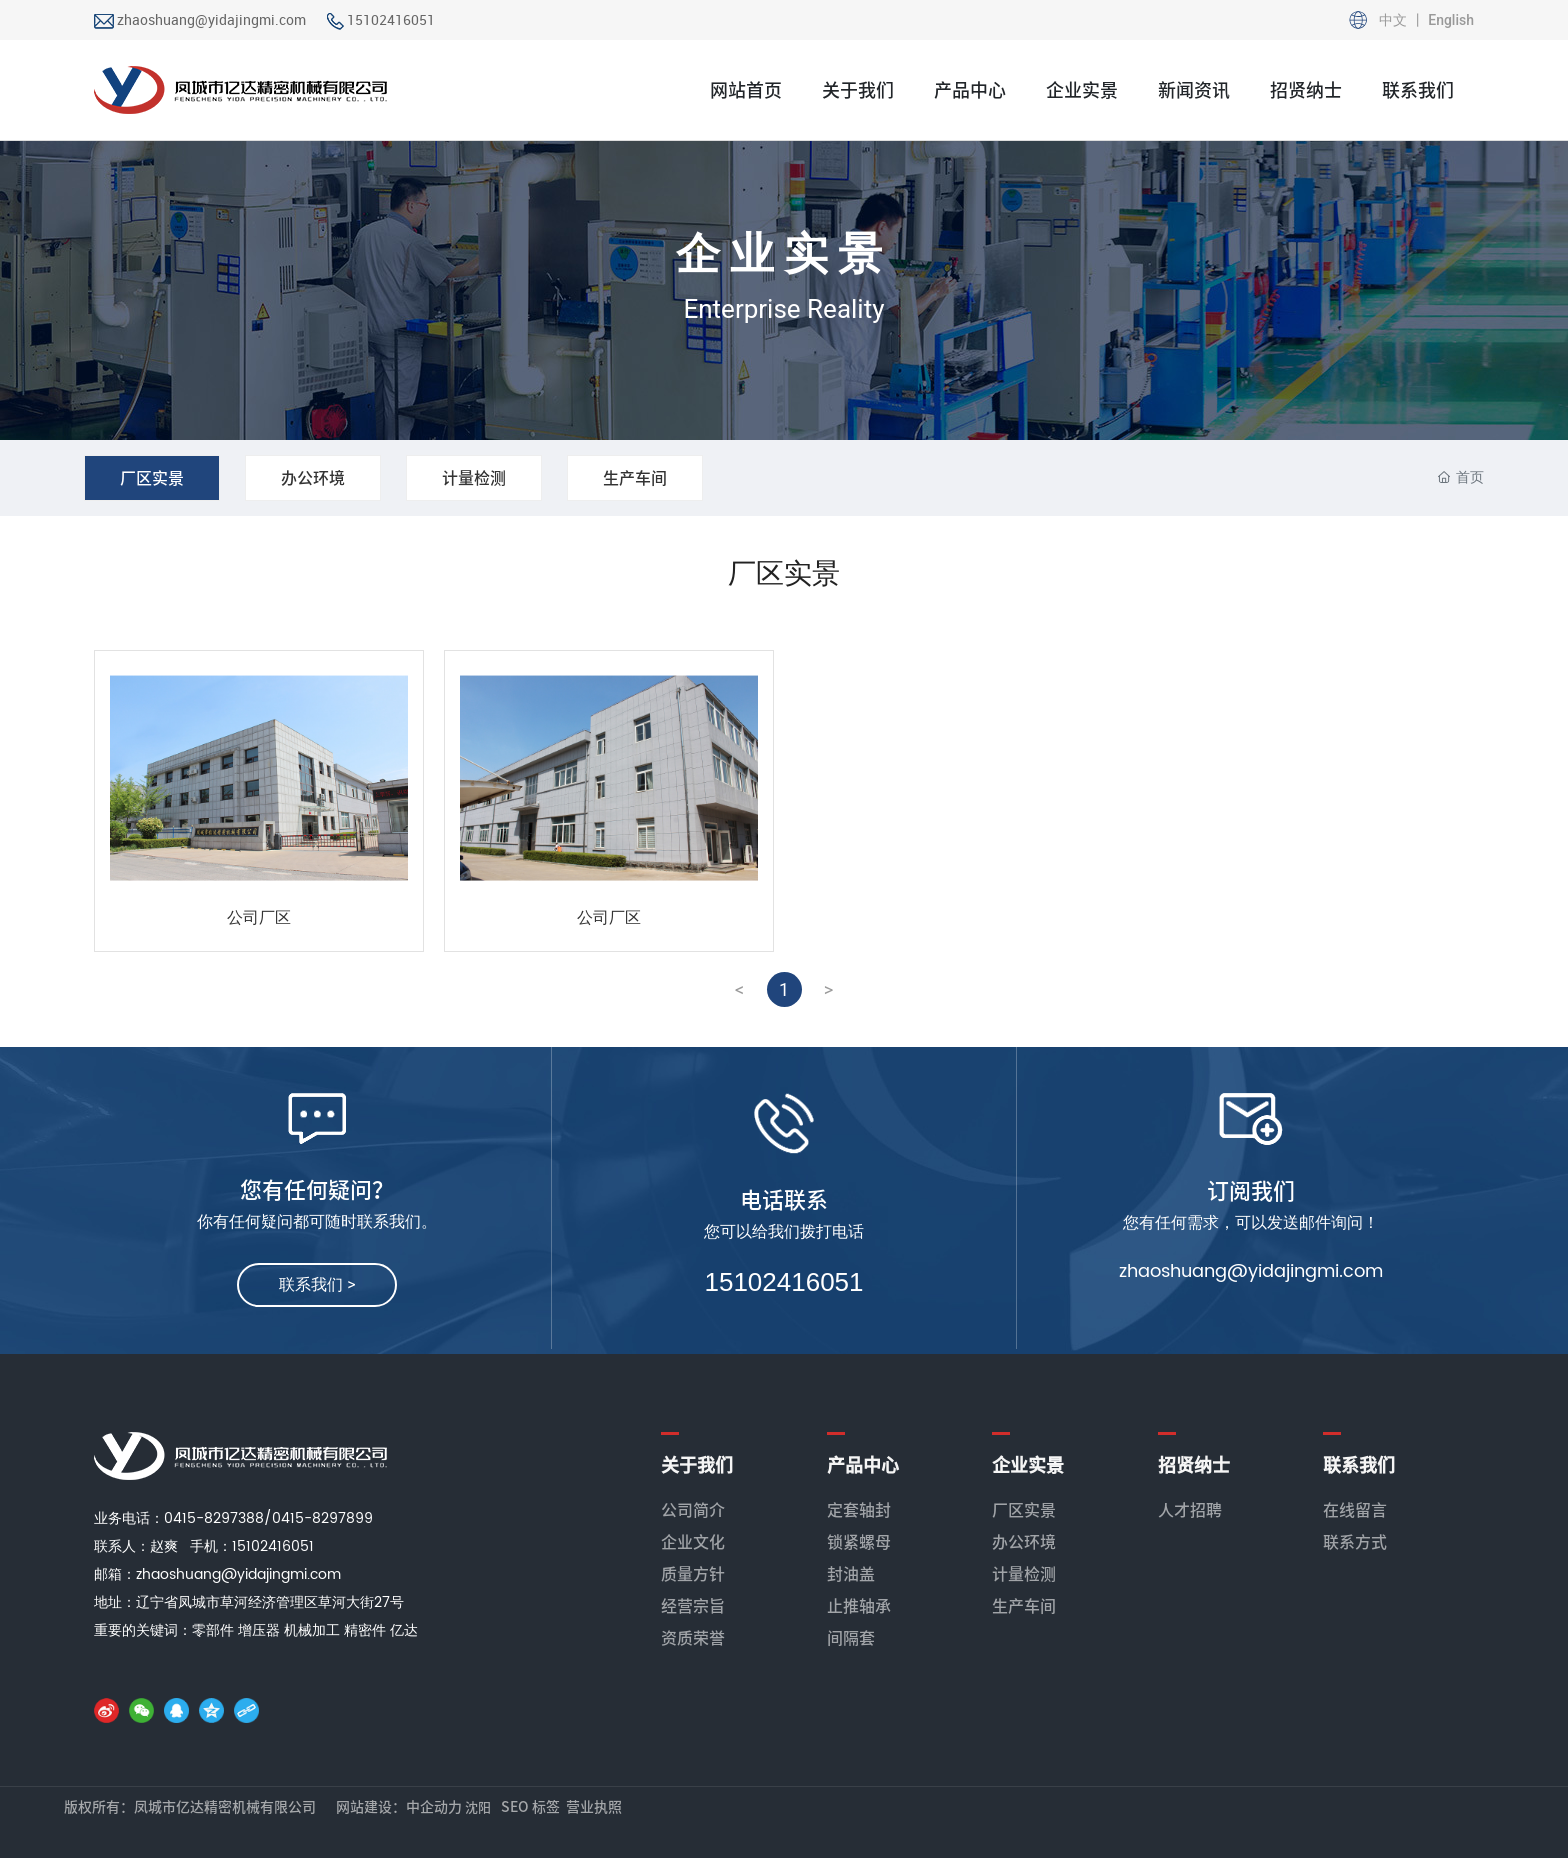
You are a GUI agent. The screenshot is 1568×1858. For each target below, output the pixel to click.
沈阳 (478, 1807)
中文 (1394, 20)
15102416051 (391, 19)
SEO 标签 (530, 1807)
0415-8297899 (322, 1518)
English (1449, 20)
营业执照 (594, 1807)
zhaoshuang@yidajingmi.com (211, 19)
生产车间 (635, 478)
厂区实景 (152, 478)
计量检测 (474, 478)
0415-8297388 (214, 1518)
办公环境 (313, 478)
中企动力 (434, 1807)
